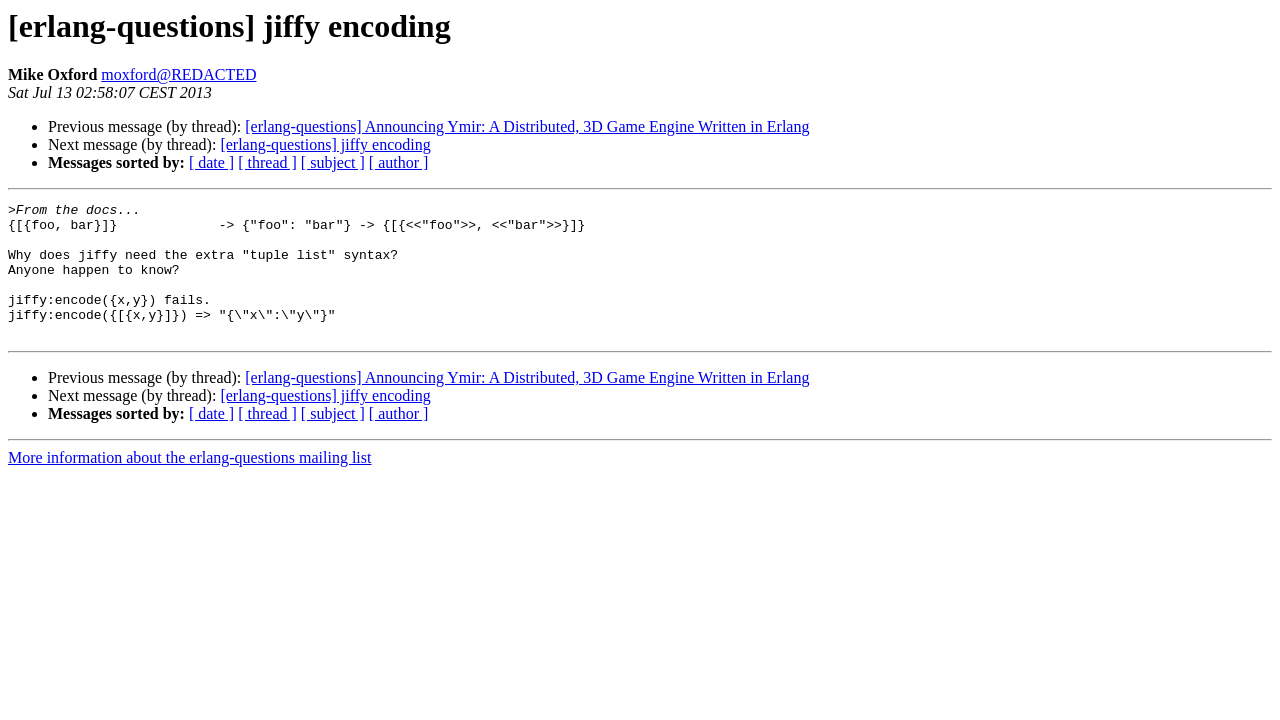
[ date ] (211, 162)
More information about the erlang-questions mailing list (189, 484)
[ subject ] (333, 162)
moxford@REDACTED (178, 74)
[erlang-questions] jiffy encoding (325, 144)
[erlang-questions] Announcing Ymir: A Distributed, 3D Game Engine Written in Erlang (527, 126)
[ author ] (399, 162)
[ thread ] (267, 162)
